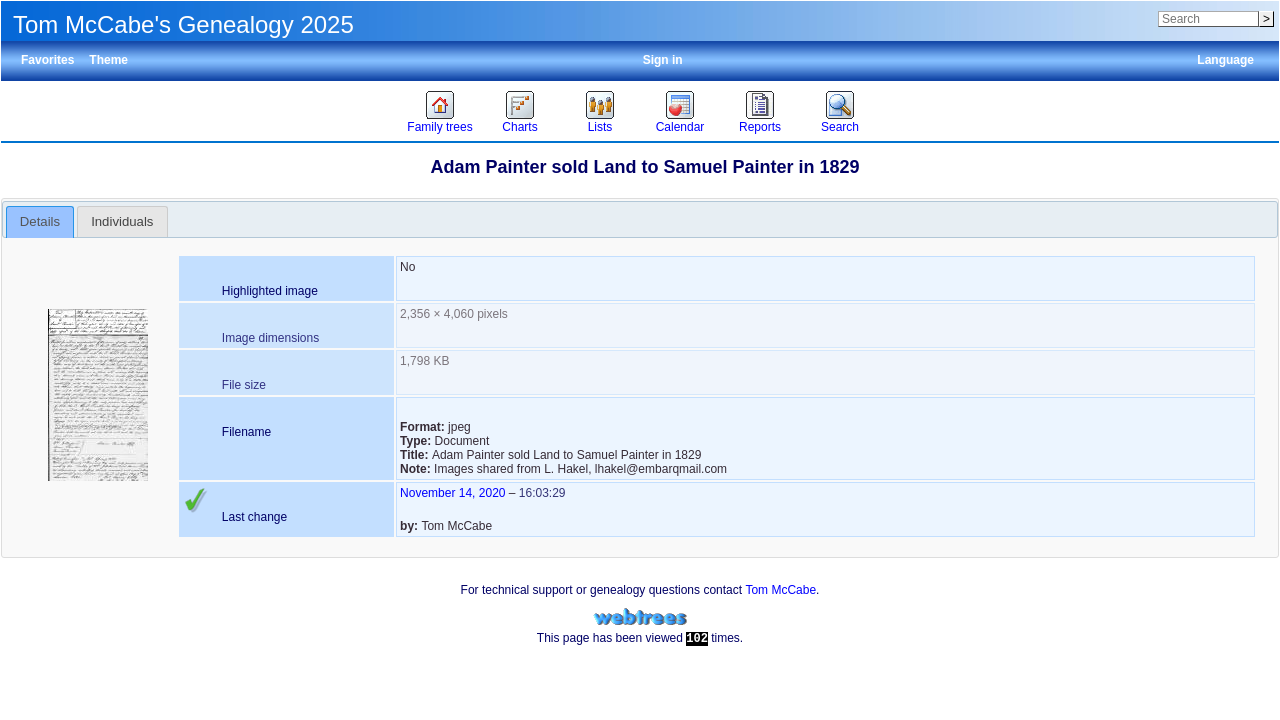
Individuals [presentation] (122, 221)
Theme (108, 60)
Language (1225, 60)
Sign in (663, 60)
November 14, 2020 (452, 493)
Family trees (439, 127)
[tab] (40, 222)
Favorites (47, 60)
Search (840, 127)
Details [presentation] (40, 221)
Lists (600, 127)
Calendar (680, 127)
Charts (519, 127)
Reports (760, 127)
